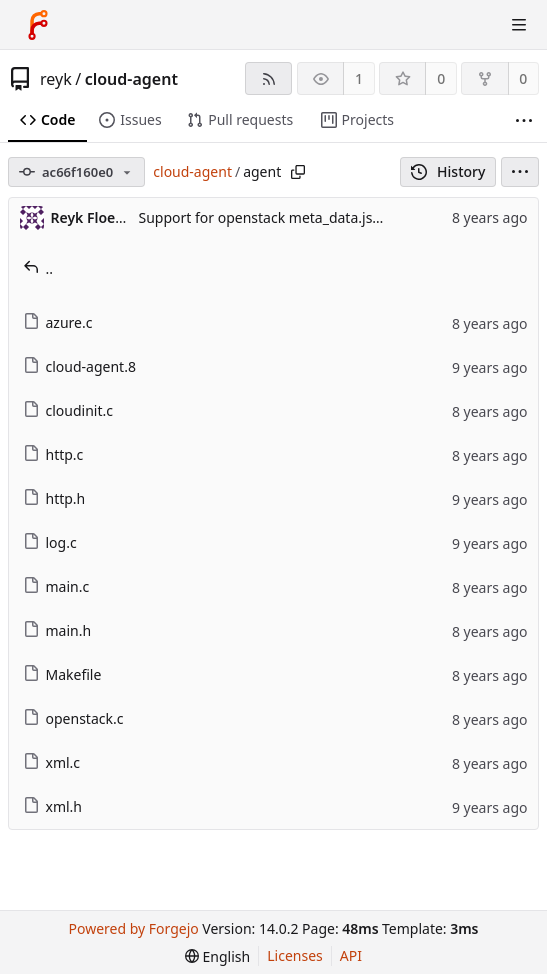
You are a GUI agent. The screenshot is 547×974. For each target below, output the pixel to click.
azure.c (58, 322)
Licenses (295, 955)
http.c (53, 454)
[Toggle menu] (519, 25)
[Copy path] (298, 172)
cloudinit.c (68, 410)
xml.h (53, 806)
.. (38, 268)
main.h (57, 630)
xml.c (52, 762)
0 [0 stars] (441, 78)
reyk (56, 79)
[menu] (520, 172)
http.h (54, 498)
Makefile (62, 674)
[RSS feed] (268, 78)
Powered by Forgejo (134, 928)
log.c (50, 542)
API (351, 955)
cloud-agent (131, 79)
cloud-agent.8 (79, 366)
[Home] (38, 25)
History (448, 171)
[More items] (524, 120)
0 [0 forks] (523, 78)
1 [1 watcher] (359, 78)
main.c (56, 586)
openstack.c (73, 718)
